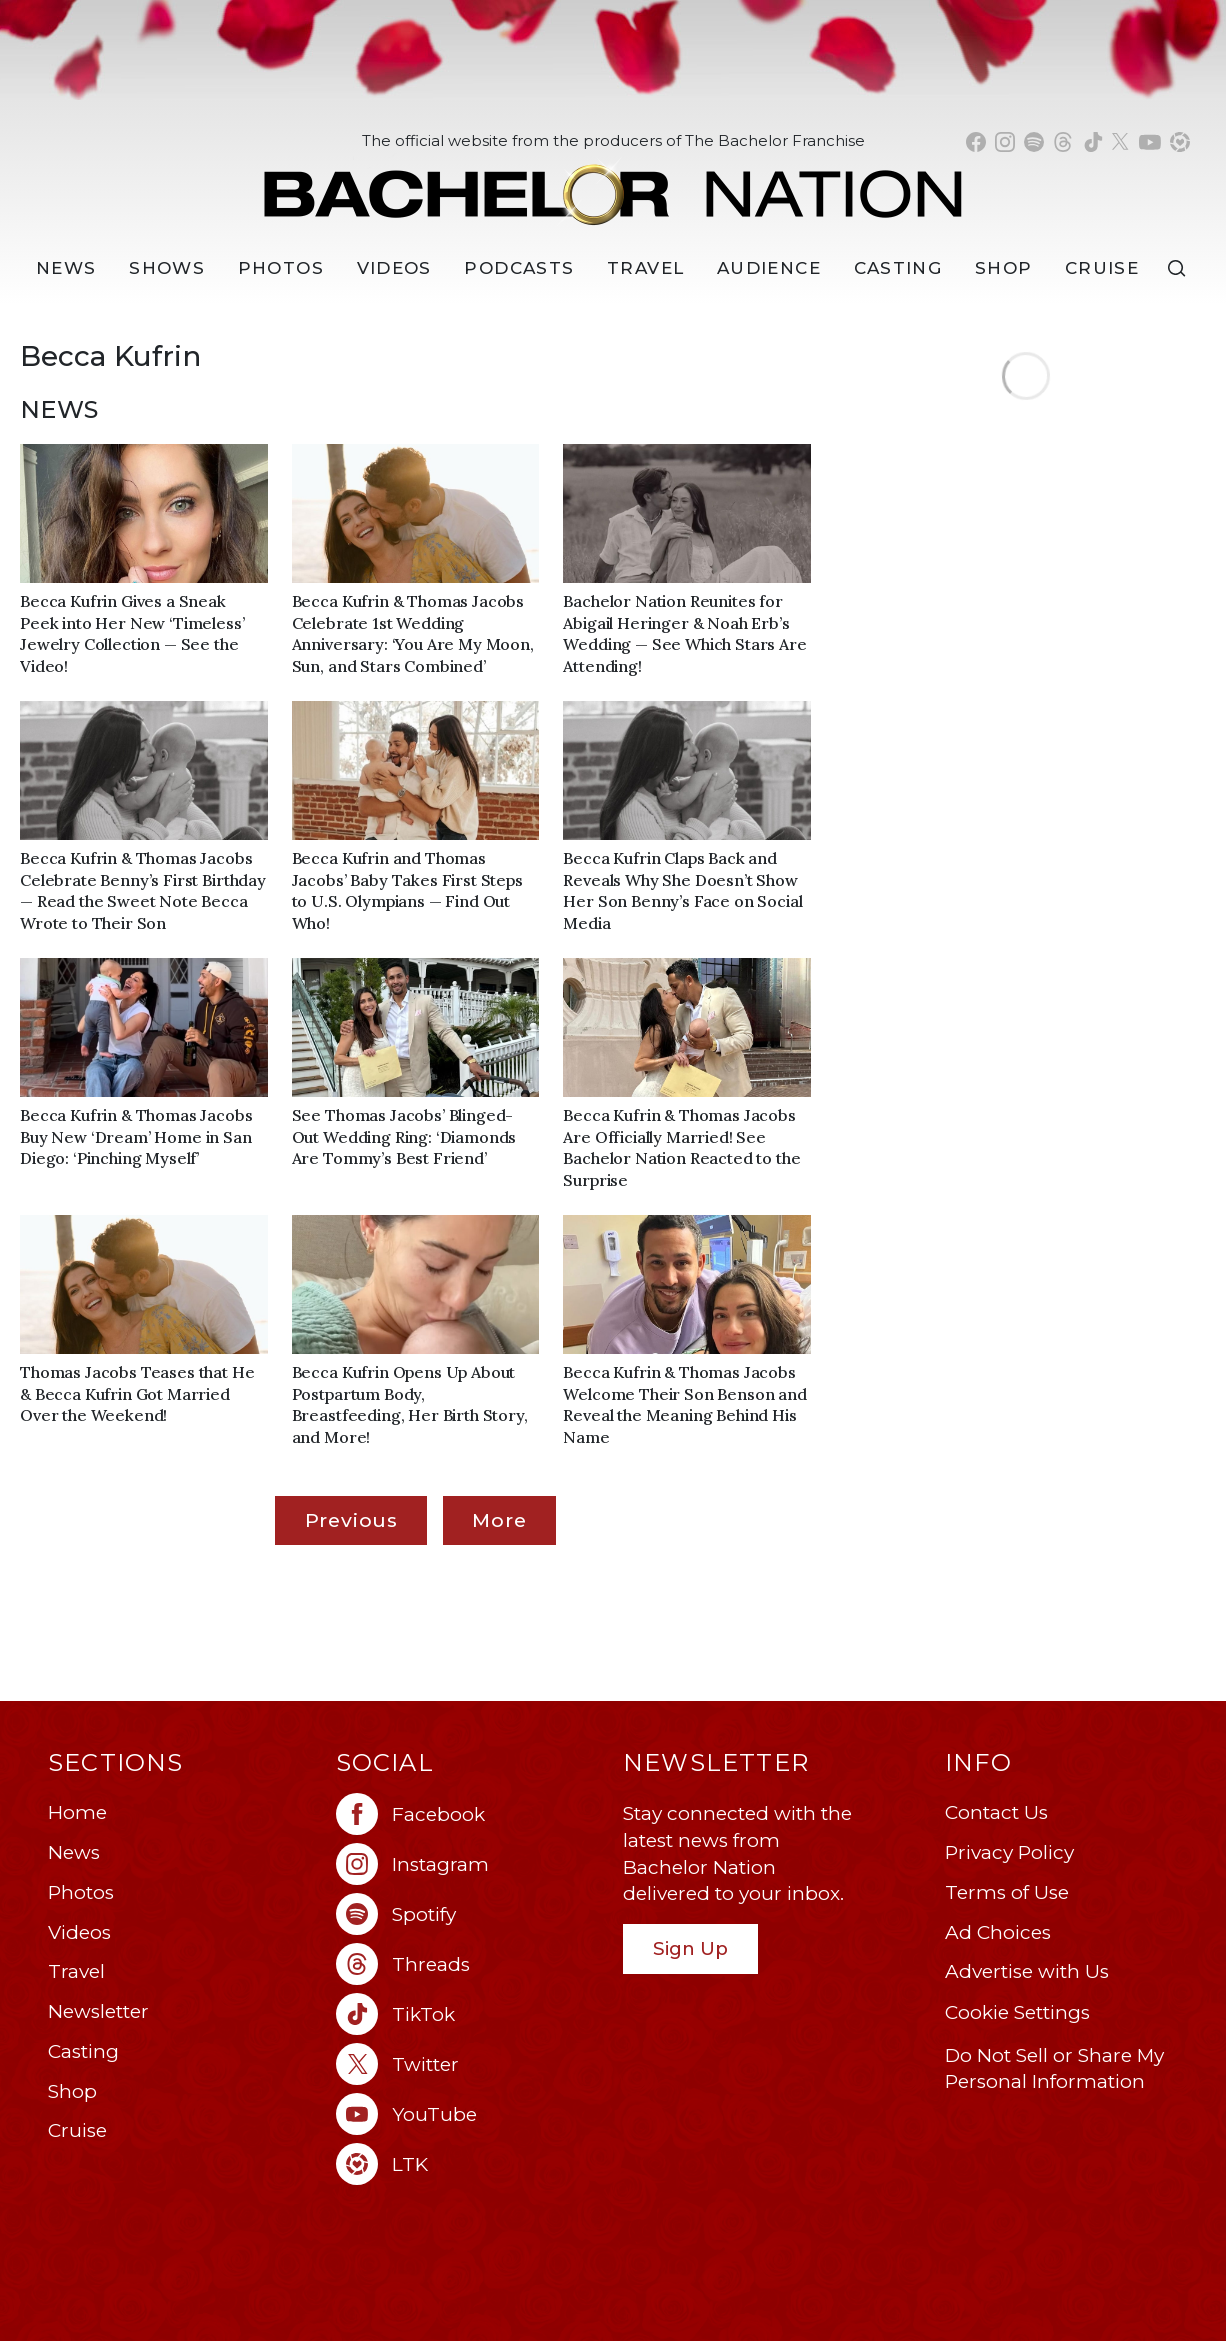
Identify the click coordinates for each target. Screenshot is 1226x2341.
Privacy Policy (1009, 1852)
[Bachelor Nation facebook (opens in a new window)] (976, 142)
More (499, 1520)
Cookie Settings (1017, 2012)
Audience (769, 268)
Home (77, 1812)
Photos (281, 268)
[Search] (1181, 268)
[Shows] (167, 268)
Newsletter (98, 2011)
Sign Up (690, 1948)
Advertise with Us (1027, 1971)
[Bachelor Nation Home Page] (613, 183)
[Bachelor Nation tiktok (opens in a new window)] (1093, 142)
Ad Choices (998, 1932)
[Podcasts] (519, 268)
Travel (645, 268)
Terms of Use (1007, 1892)
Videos (394, 268)
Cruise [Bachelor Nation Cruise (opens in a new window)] (1102, 268)
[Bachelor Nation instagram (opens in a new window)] (1005, 142)
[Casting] (898, 268)
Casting (83, 2051)
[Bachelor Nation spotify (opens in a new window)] (1034, 142)
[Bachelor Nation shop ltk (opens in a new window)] (1180, 142)
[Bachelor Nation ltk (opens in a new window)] (470, 2164)
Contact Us (996, 1812)
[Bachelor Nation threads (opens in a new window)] (1063, 142)
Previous (351, 1520)
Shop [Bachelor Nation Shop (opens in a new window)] (1003, 268)
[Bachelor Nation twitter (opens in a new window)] (1121, 142)
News (74, 1852)
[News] (66, 268)
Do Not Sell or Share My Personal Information (1054, 2069)
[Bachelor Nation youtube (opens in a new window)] (1150, 142)
